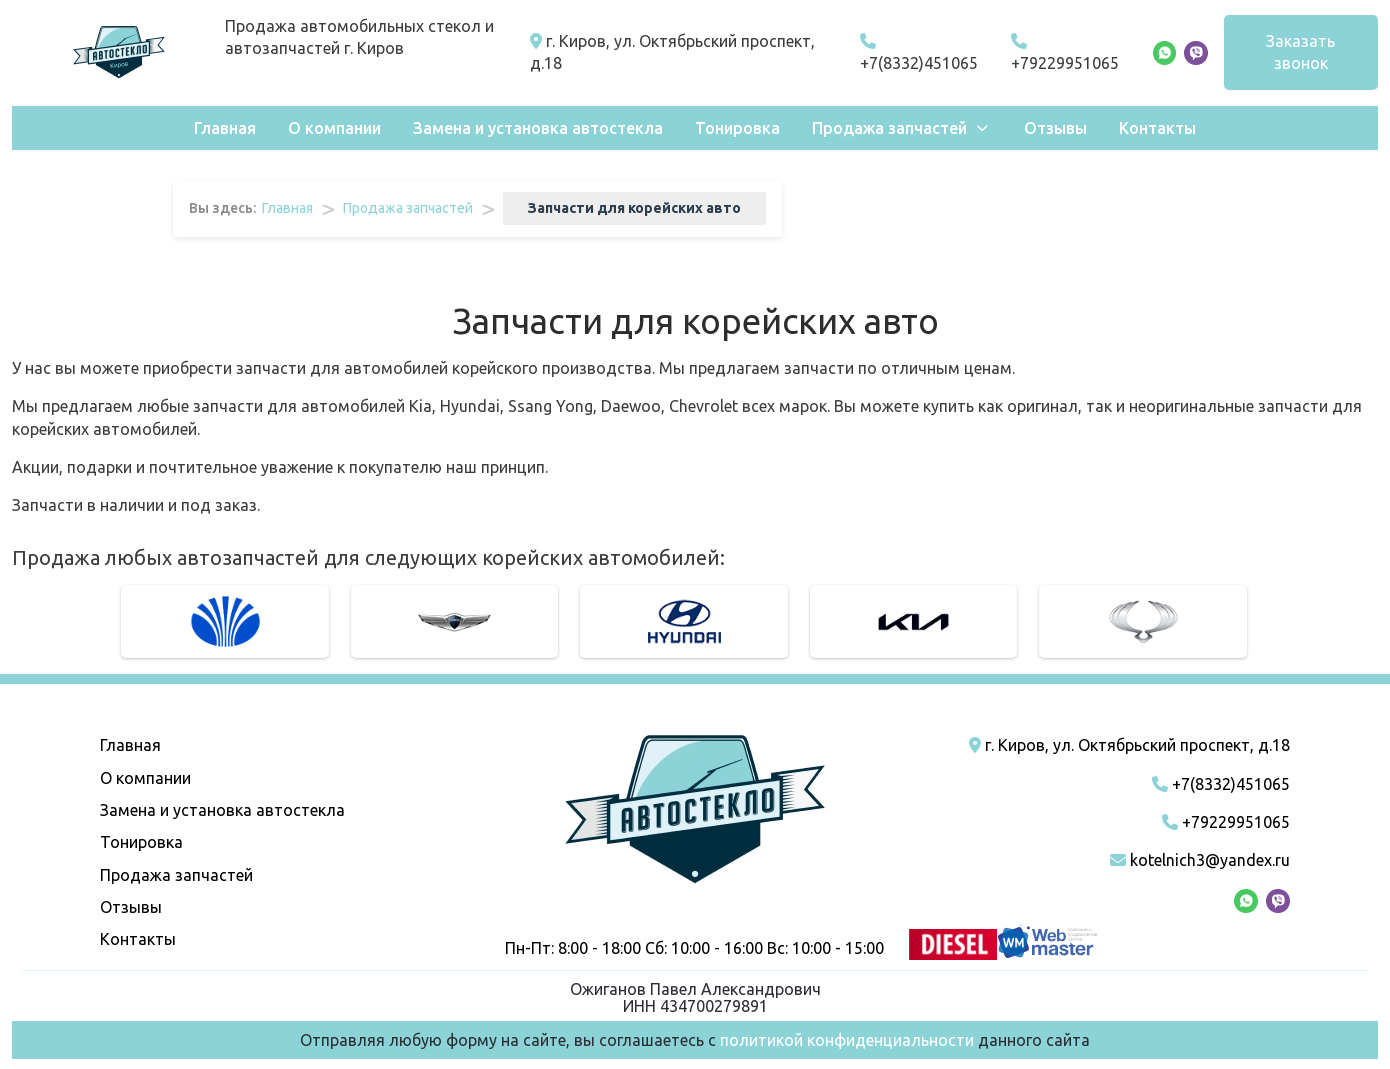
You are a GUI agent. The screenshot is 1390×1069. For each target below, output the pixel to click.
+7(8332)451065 (919, 52)
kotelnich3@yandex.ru (1200, 860)
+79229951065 (1065, 52)
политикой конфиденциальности (847, 1040)
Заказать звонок (1300, 52)
